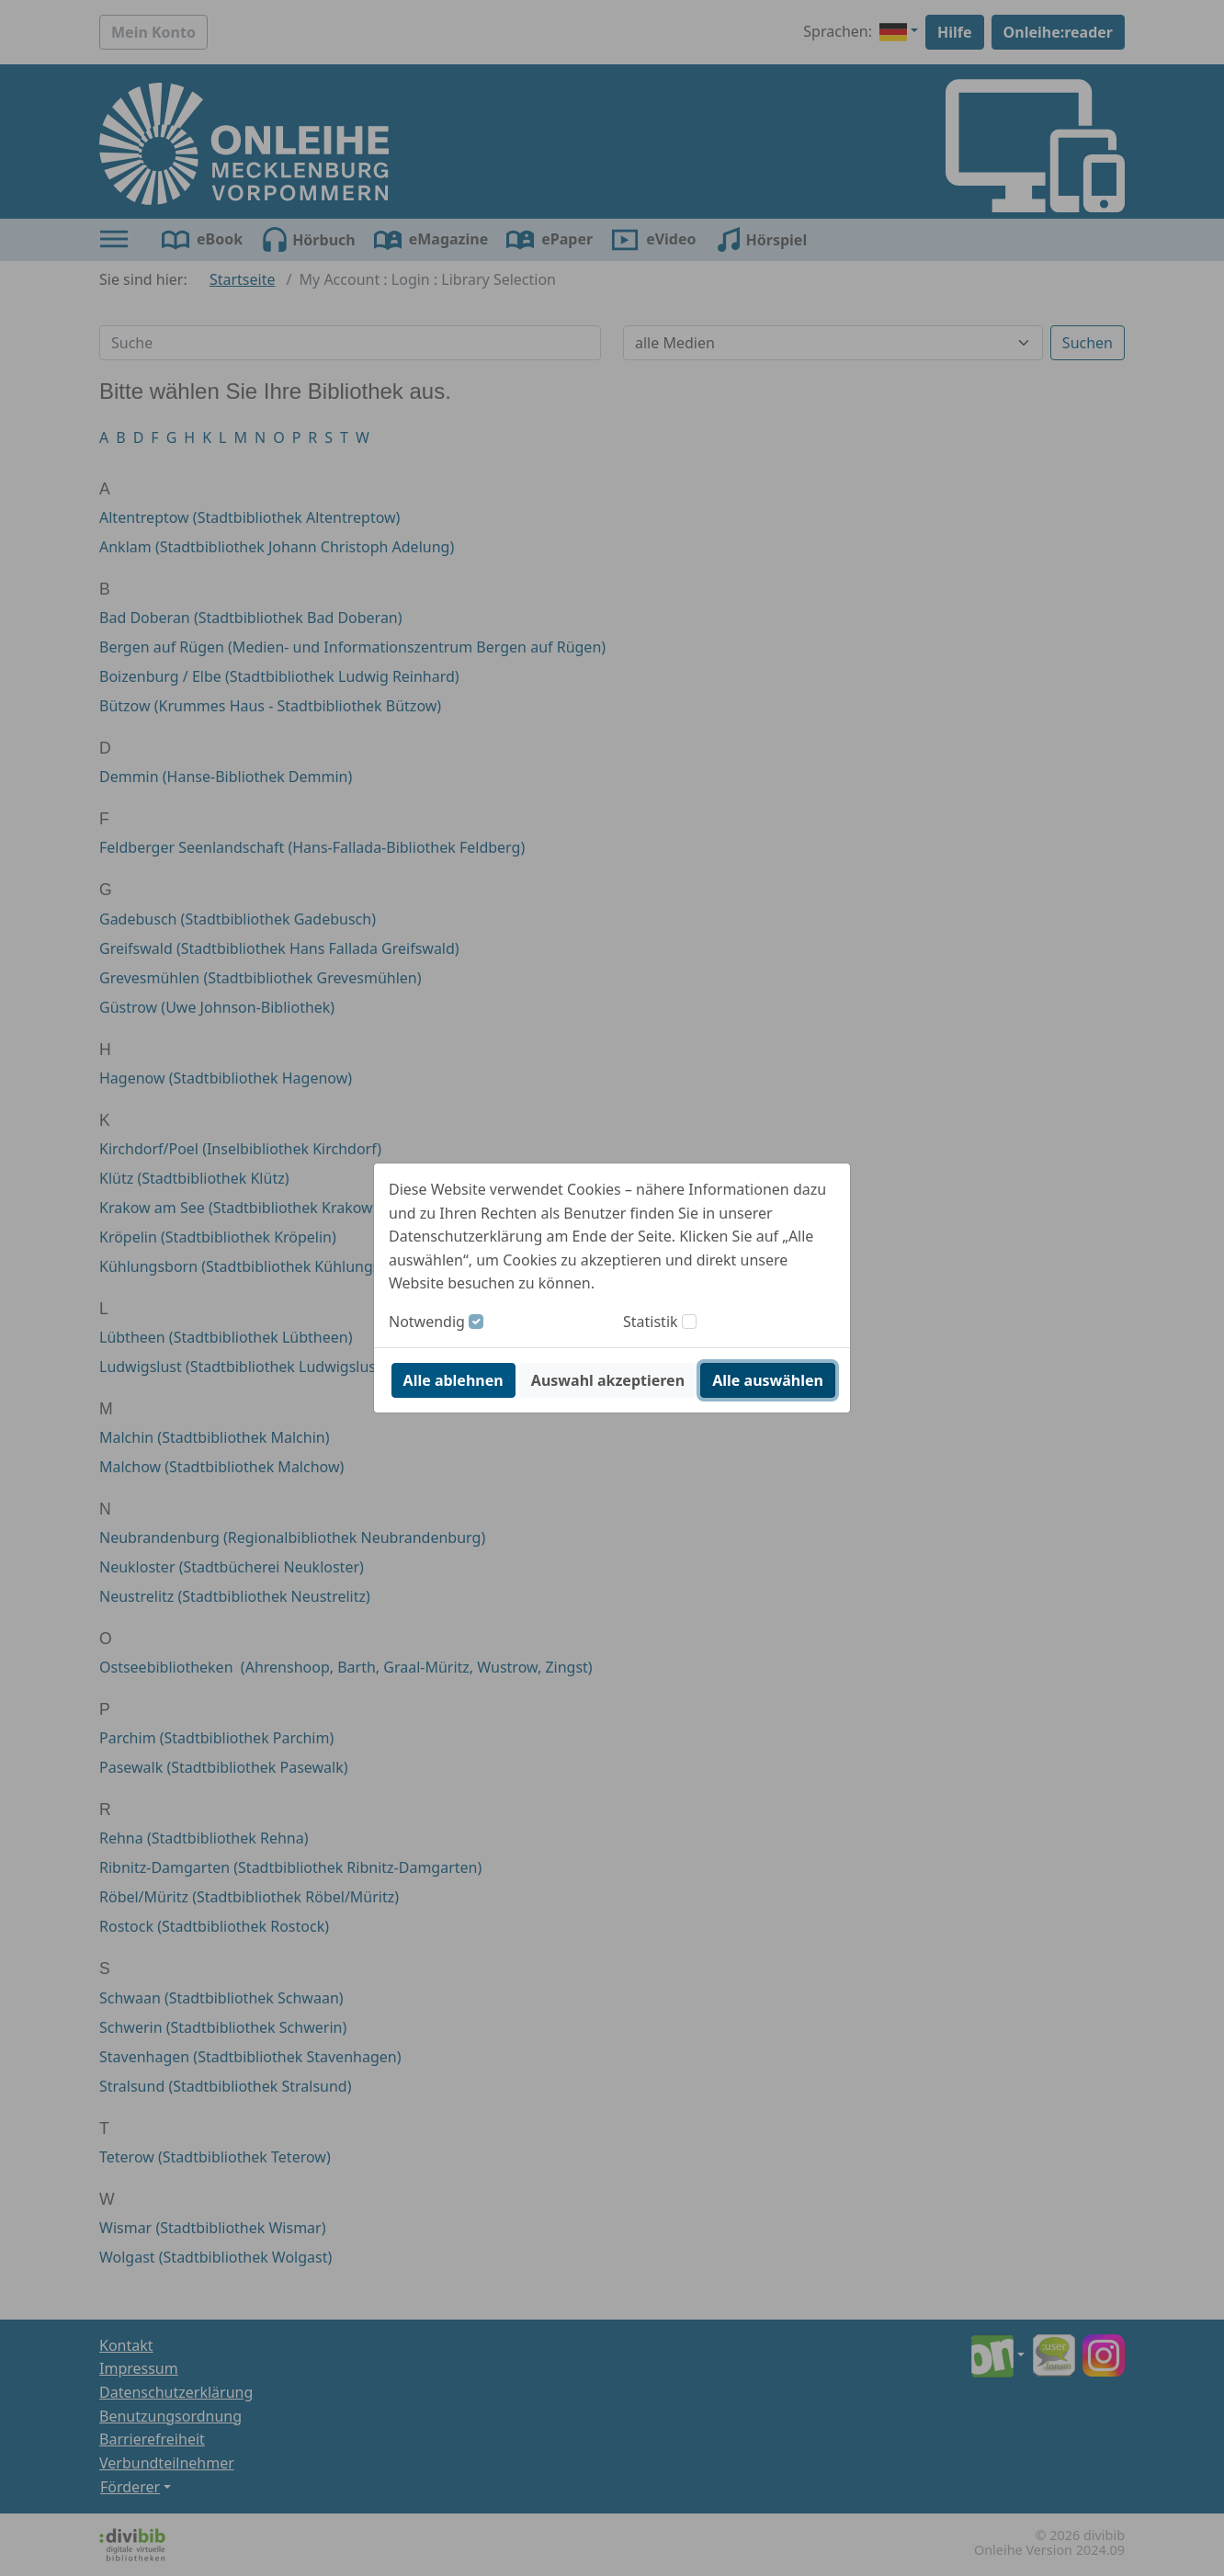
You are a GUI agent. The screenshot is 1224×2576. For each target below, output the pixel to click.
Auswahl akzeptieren (608, 1380)
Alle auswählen (767, 1380)
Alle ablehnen (453, 1380)
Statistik (650, 1321)
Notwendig (427, 1321)
